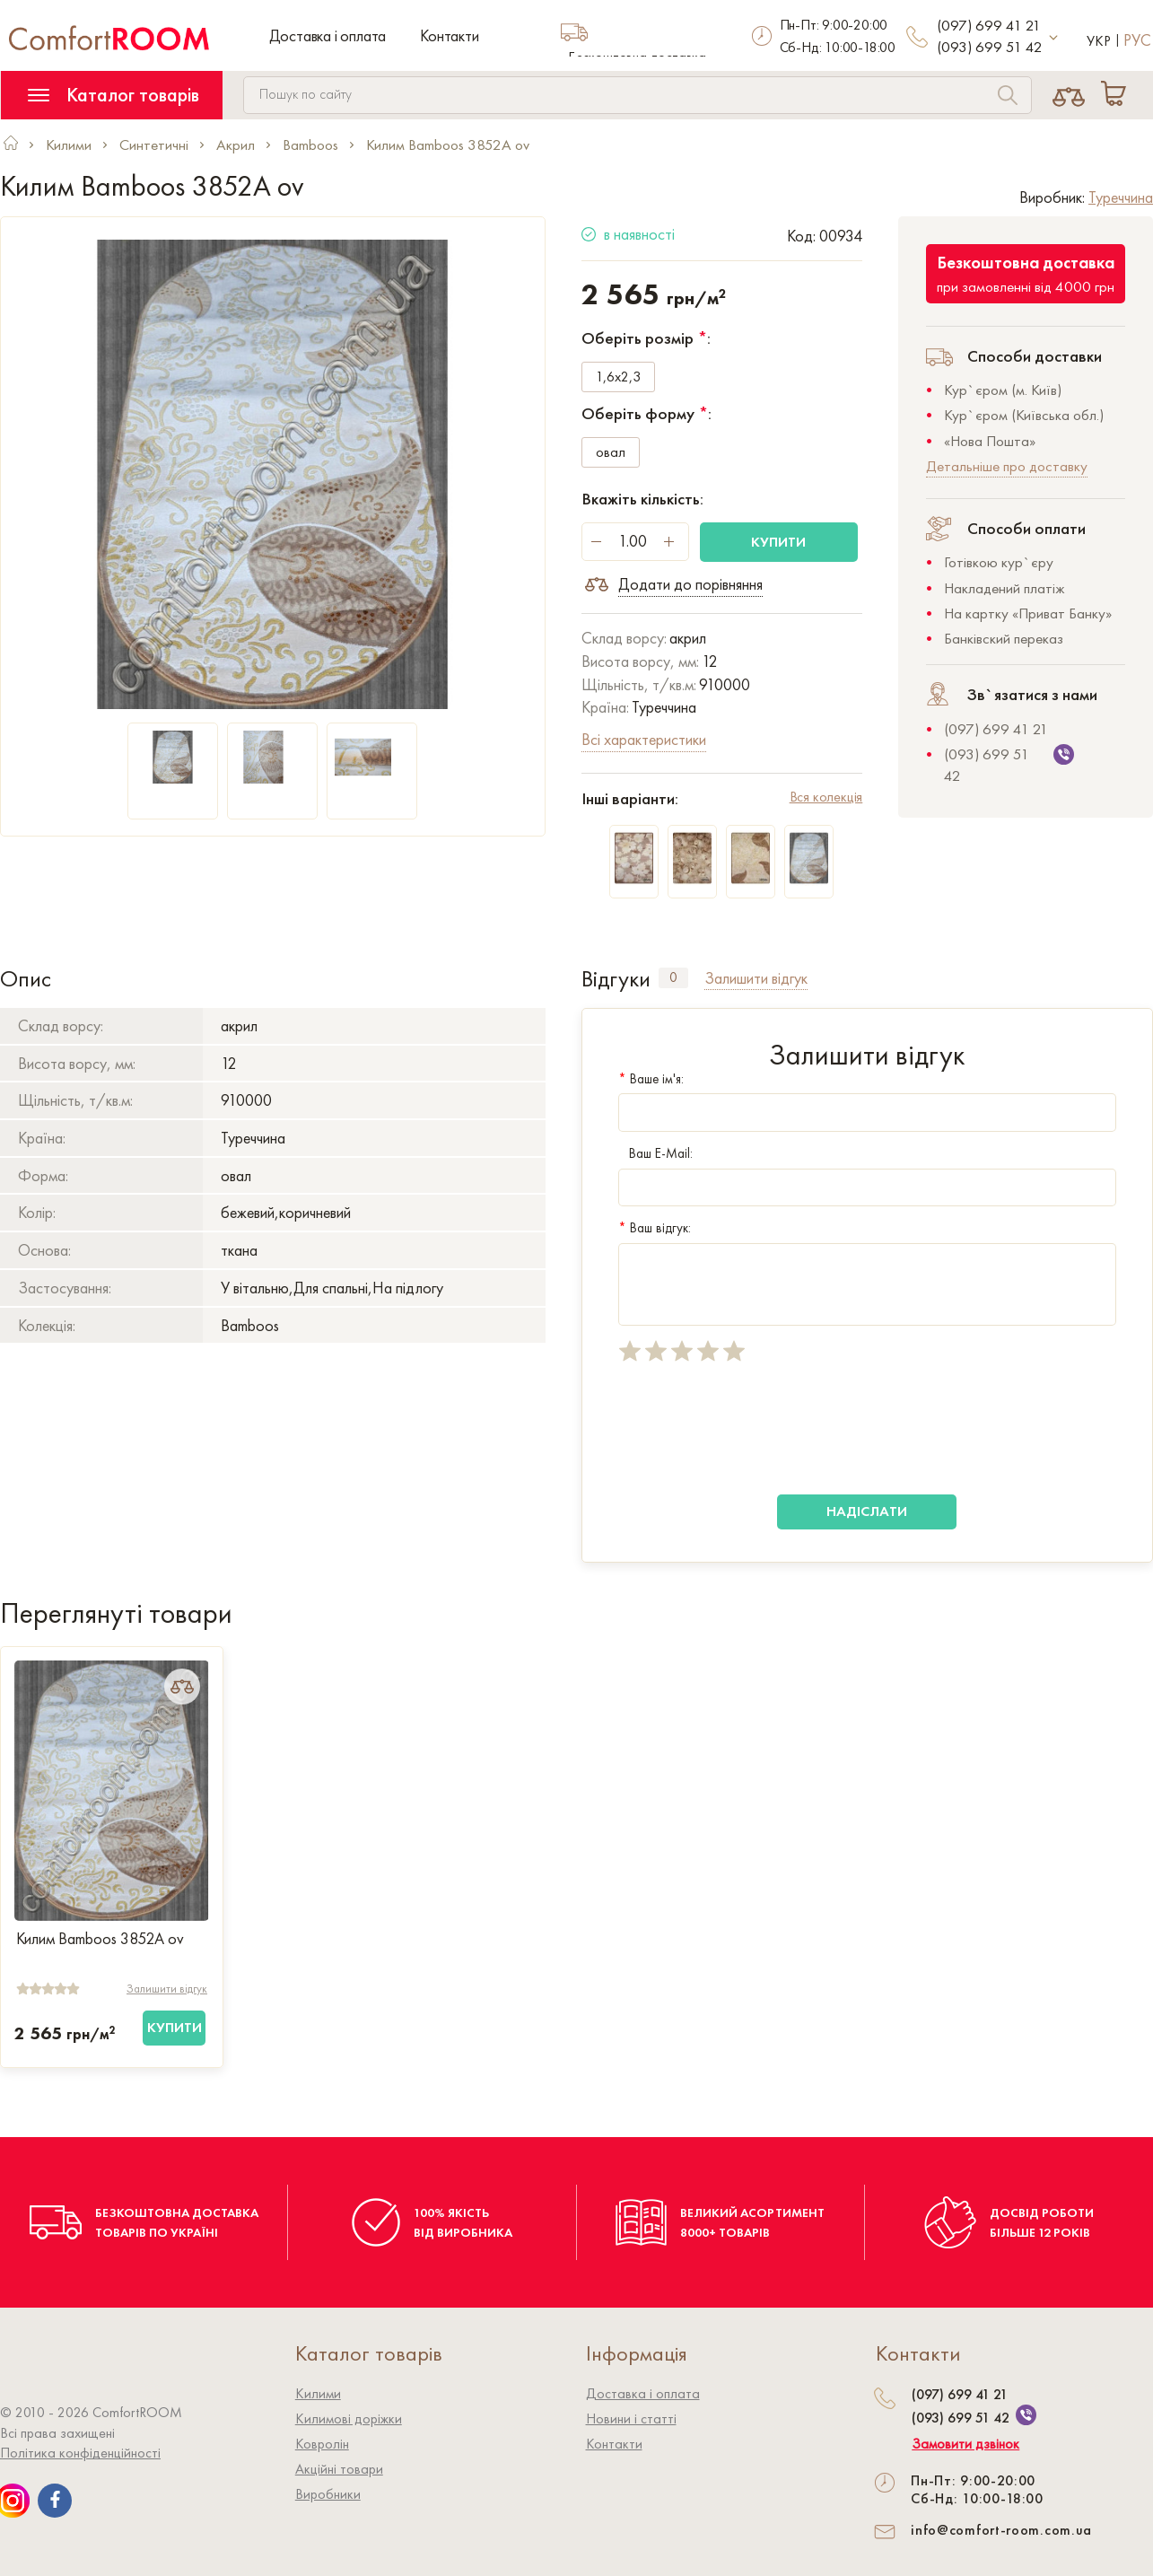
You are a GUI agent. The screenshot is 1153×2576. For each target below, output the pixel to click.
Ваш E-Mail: (655, 1153)
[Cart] (1116, 95)
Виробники (328, 2493)
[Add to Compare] (182, 1686)
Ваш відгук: (654, 1228)
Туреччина (1120, 197)
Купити (778, 541)
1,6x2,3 (618, 377)
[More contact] (1053, 38)
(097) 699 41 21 (989, 25)
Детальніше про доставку (1006, 466)
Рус (1137, 40)
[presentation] (754, 1429)
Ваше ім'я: (651, 1079)
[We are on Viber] (1026, 2415)
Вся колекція (826, 796)
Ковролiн (322, 2443)
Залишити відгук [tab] (756, 978)
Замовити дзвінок (965, 2444)
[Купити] (174, 2028)
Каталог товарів (113, 95)
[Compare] (1068, 95)
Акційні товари (339, 2468)
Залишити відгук (167, 1988)
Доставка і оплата (328, 35)
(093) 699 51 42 (990, 47)
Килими (318, 2393)
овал (610, 453)
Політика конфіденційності (80, 2452)
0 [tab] (673, 977)
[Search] (1008, 97)
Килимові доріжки (348, 2418)
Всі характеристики (643, 739)
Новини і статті (631, 2418)
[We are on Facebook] (55, 2501)
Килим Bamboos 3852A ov (100, 1939)
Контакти (449, 35)
